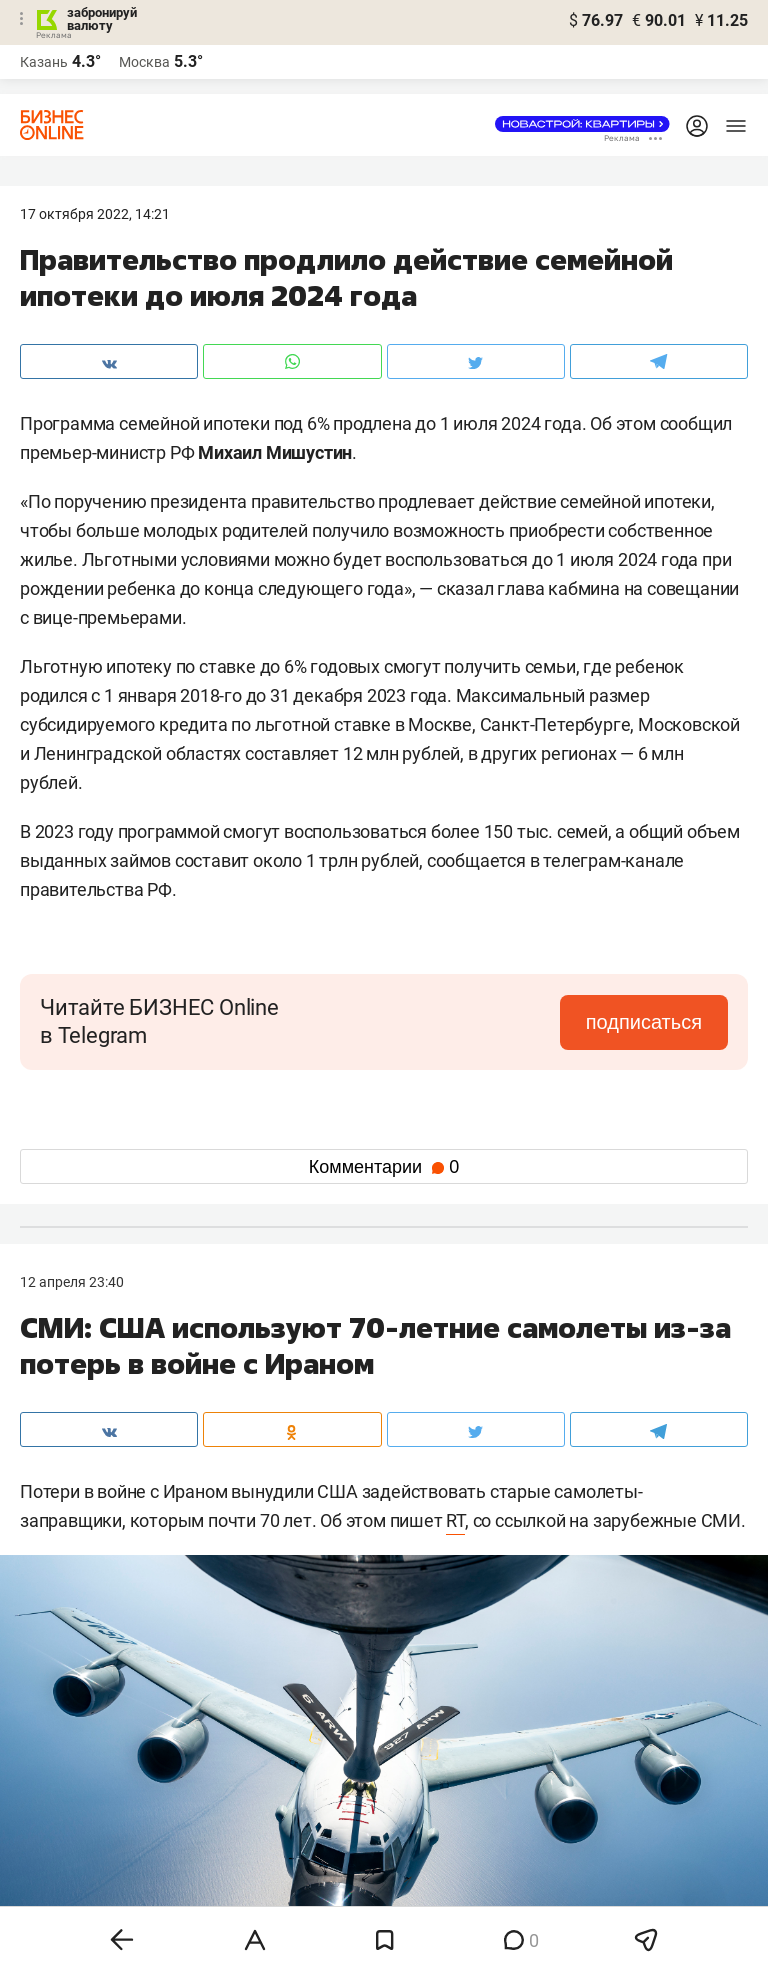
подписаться (644, 1022)
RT (455, 1520)
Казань (44, 62)
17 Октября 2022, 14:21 (95, 214)
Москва (144, 62)
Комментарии (384, 1167)
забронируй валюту (102, 19)
